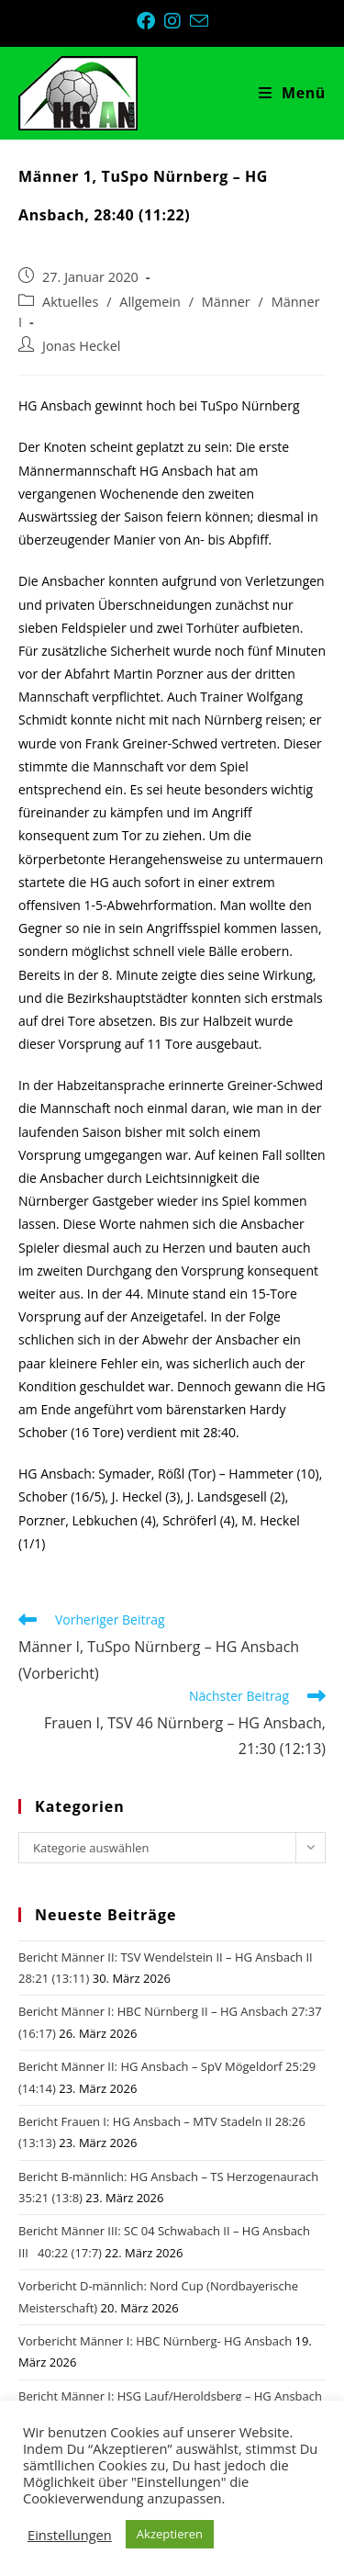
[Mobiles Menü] (292, 93)
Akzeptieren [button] (170, 2533)
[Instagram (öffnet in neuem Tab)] (177, 21)
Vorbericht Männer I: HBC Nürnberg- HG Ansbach (155, 2341)
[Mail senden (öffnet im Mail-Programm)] (199, 20)
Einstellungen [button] (70, 2534)
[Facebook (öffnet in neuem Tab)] (150, 21)
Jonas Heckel (81, 345)
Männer (226, 301)
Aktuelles (70, 301)
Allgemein (150, 301)
